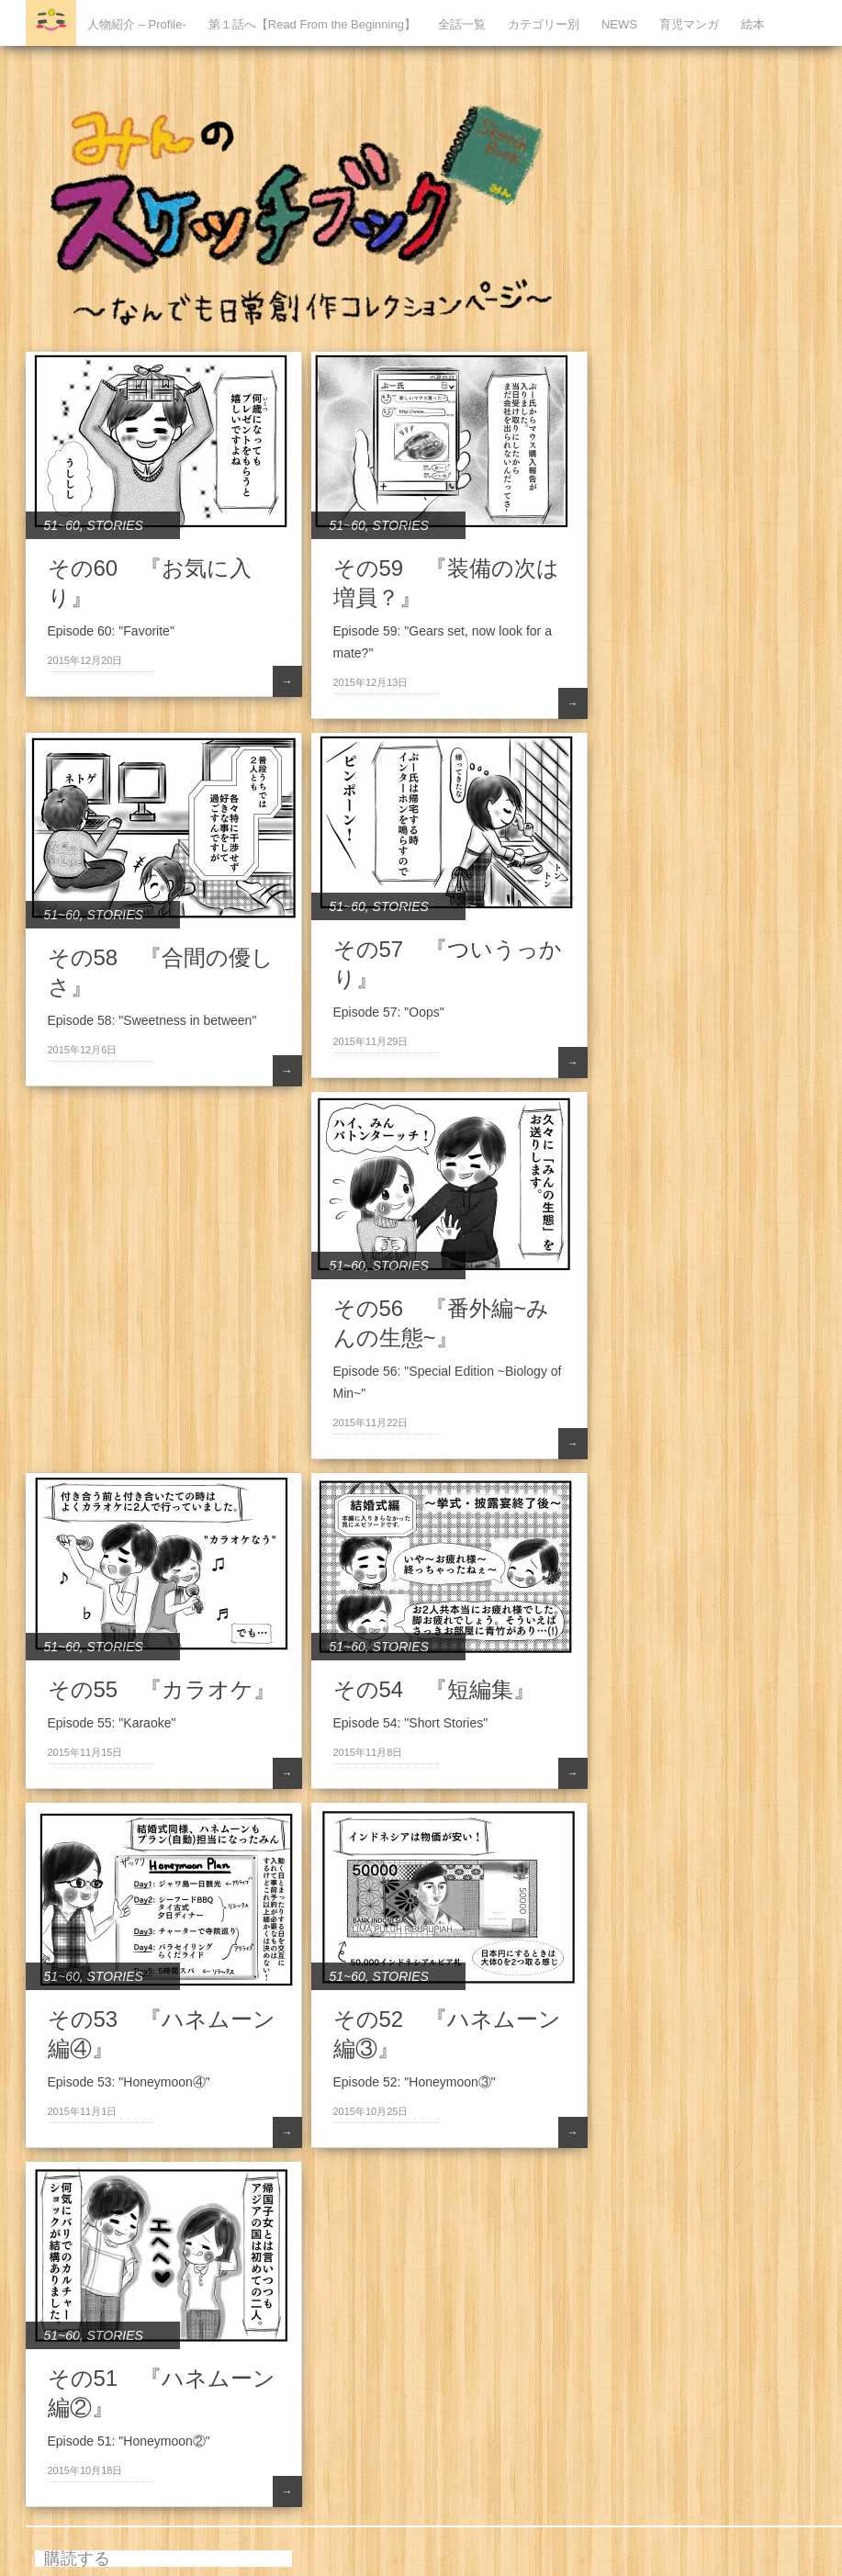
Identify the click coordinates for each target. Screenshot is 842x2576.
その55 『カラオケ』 (162, 1689)
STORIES (115, 525)
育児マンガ (689, 24)
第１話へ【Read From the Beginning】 (312, 24)
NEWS (619, 24)
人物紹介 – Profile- (136, 24)
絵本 (753, 24)
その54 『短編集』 (434, 1689)
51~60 (62, 525)
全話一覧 (462, 24)
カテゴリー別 (543, 24)
